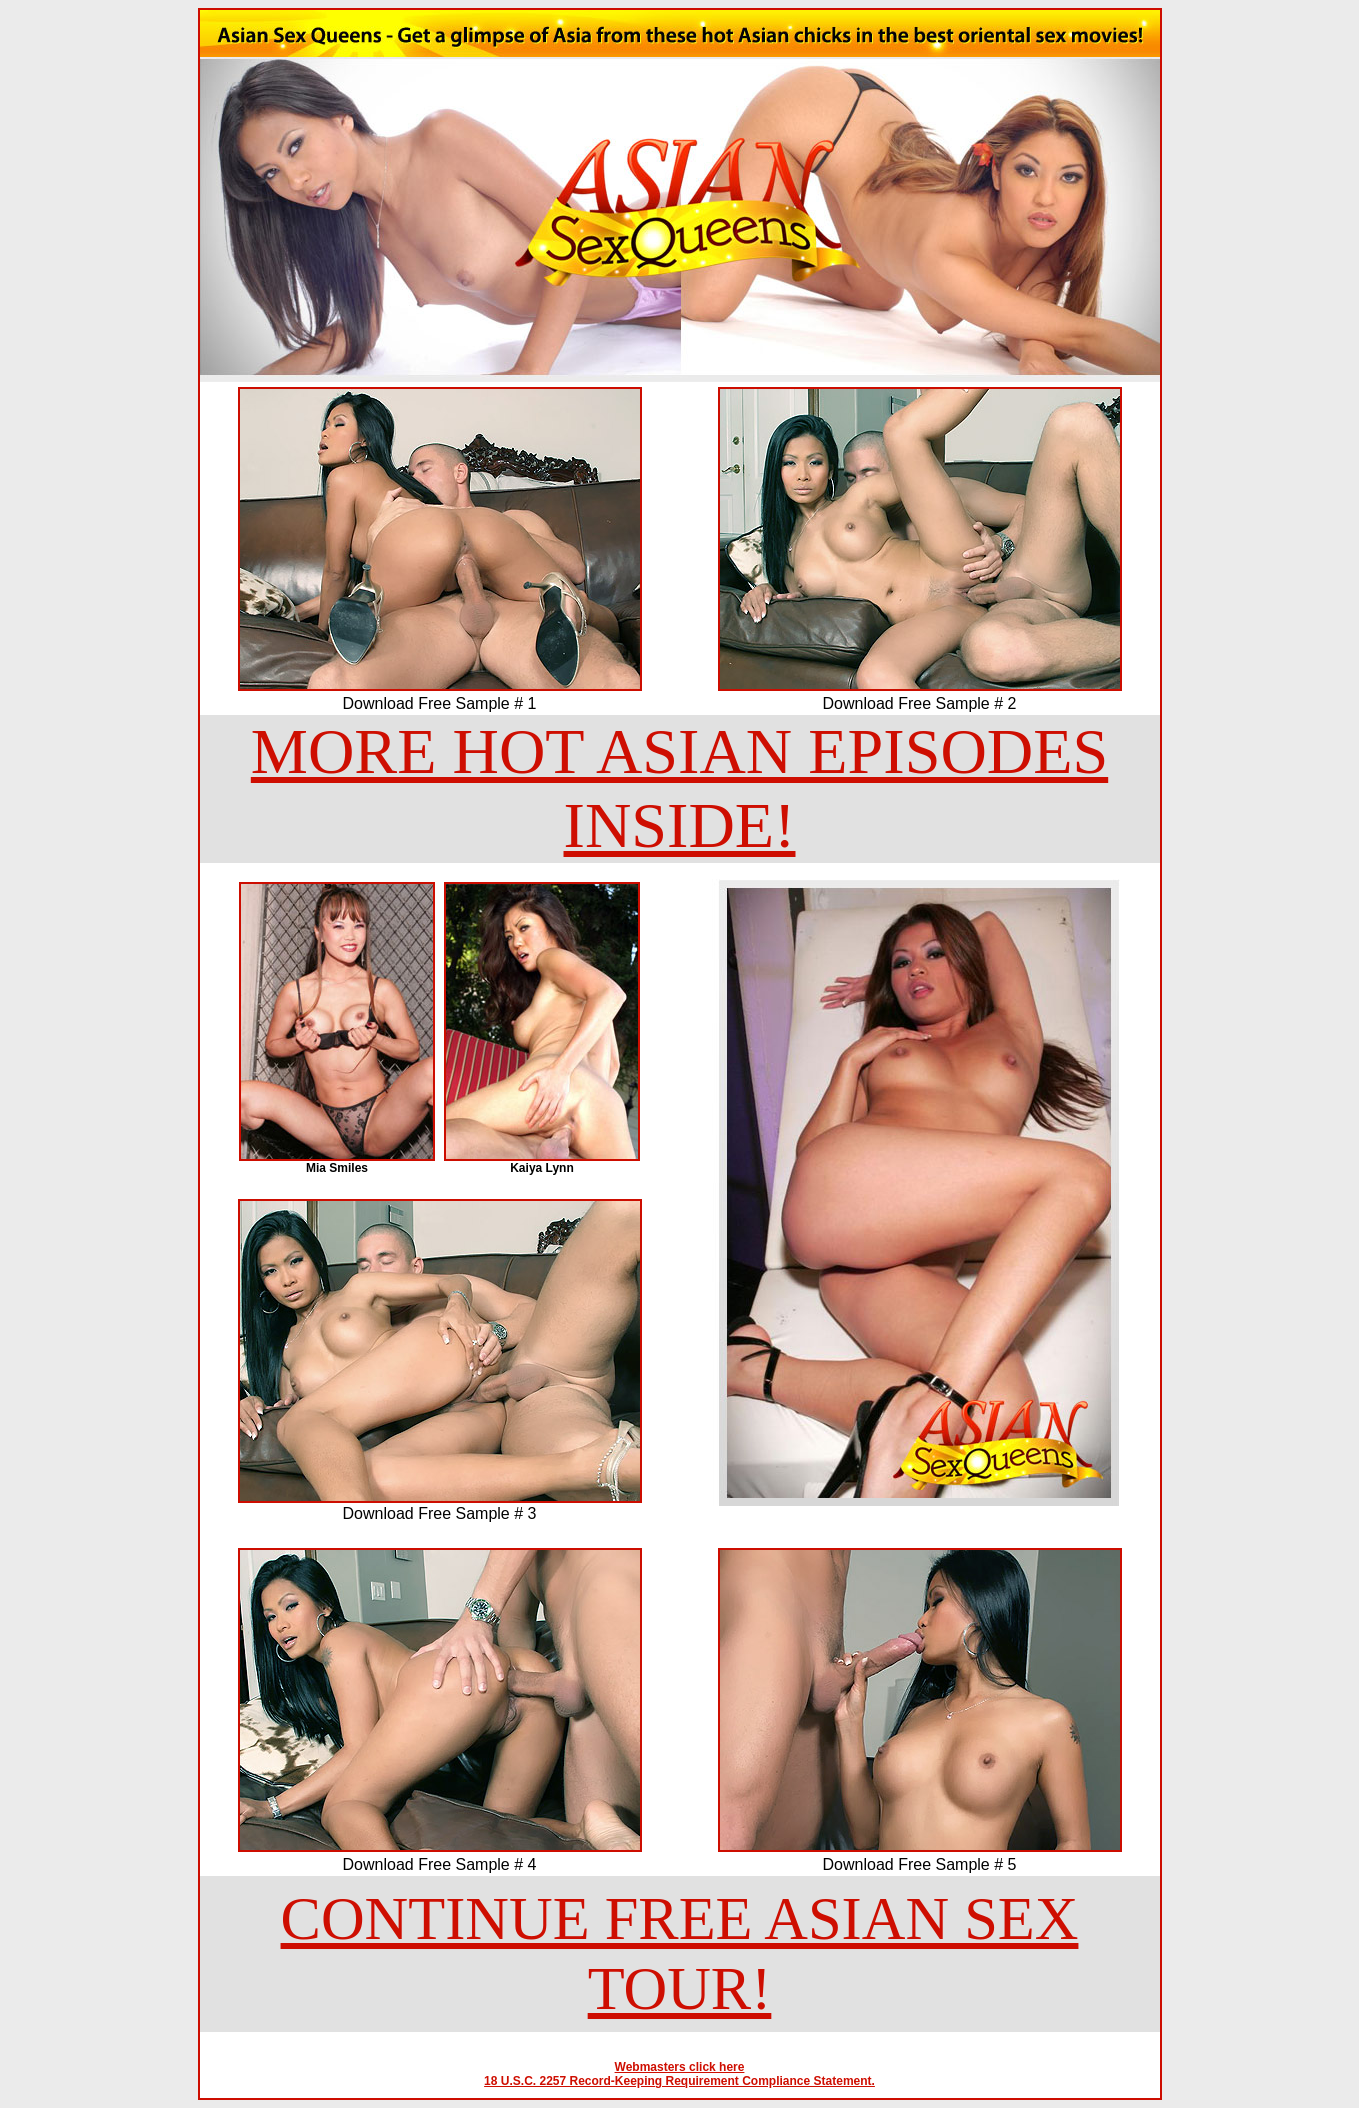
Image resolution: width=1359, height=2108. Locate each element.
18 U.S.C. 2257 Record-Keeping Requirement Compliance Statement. (679, 2081)
